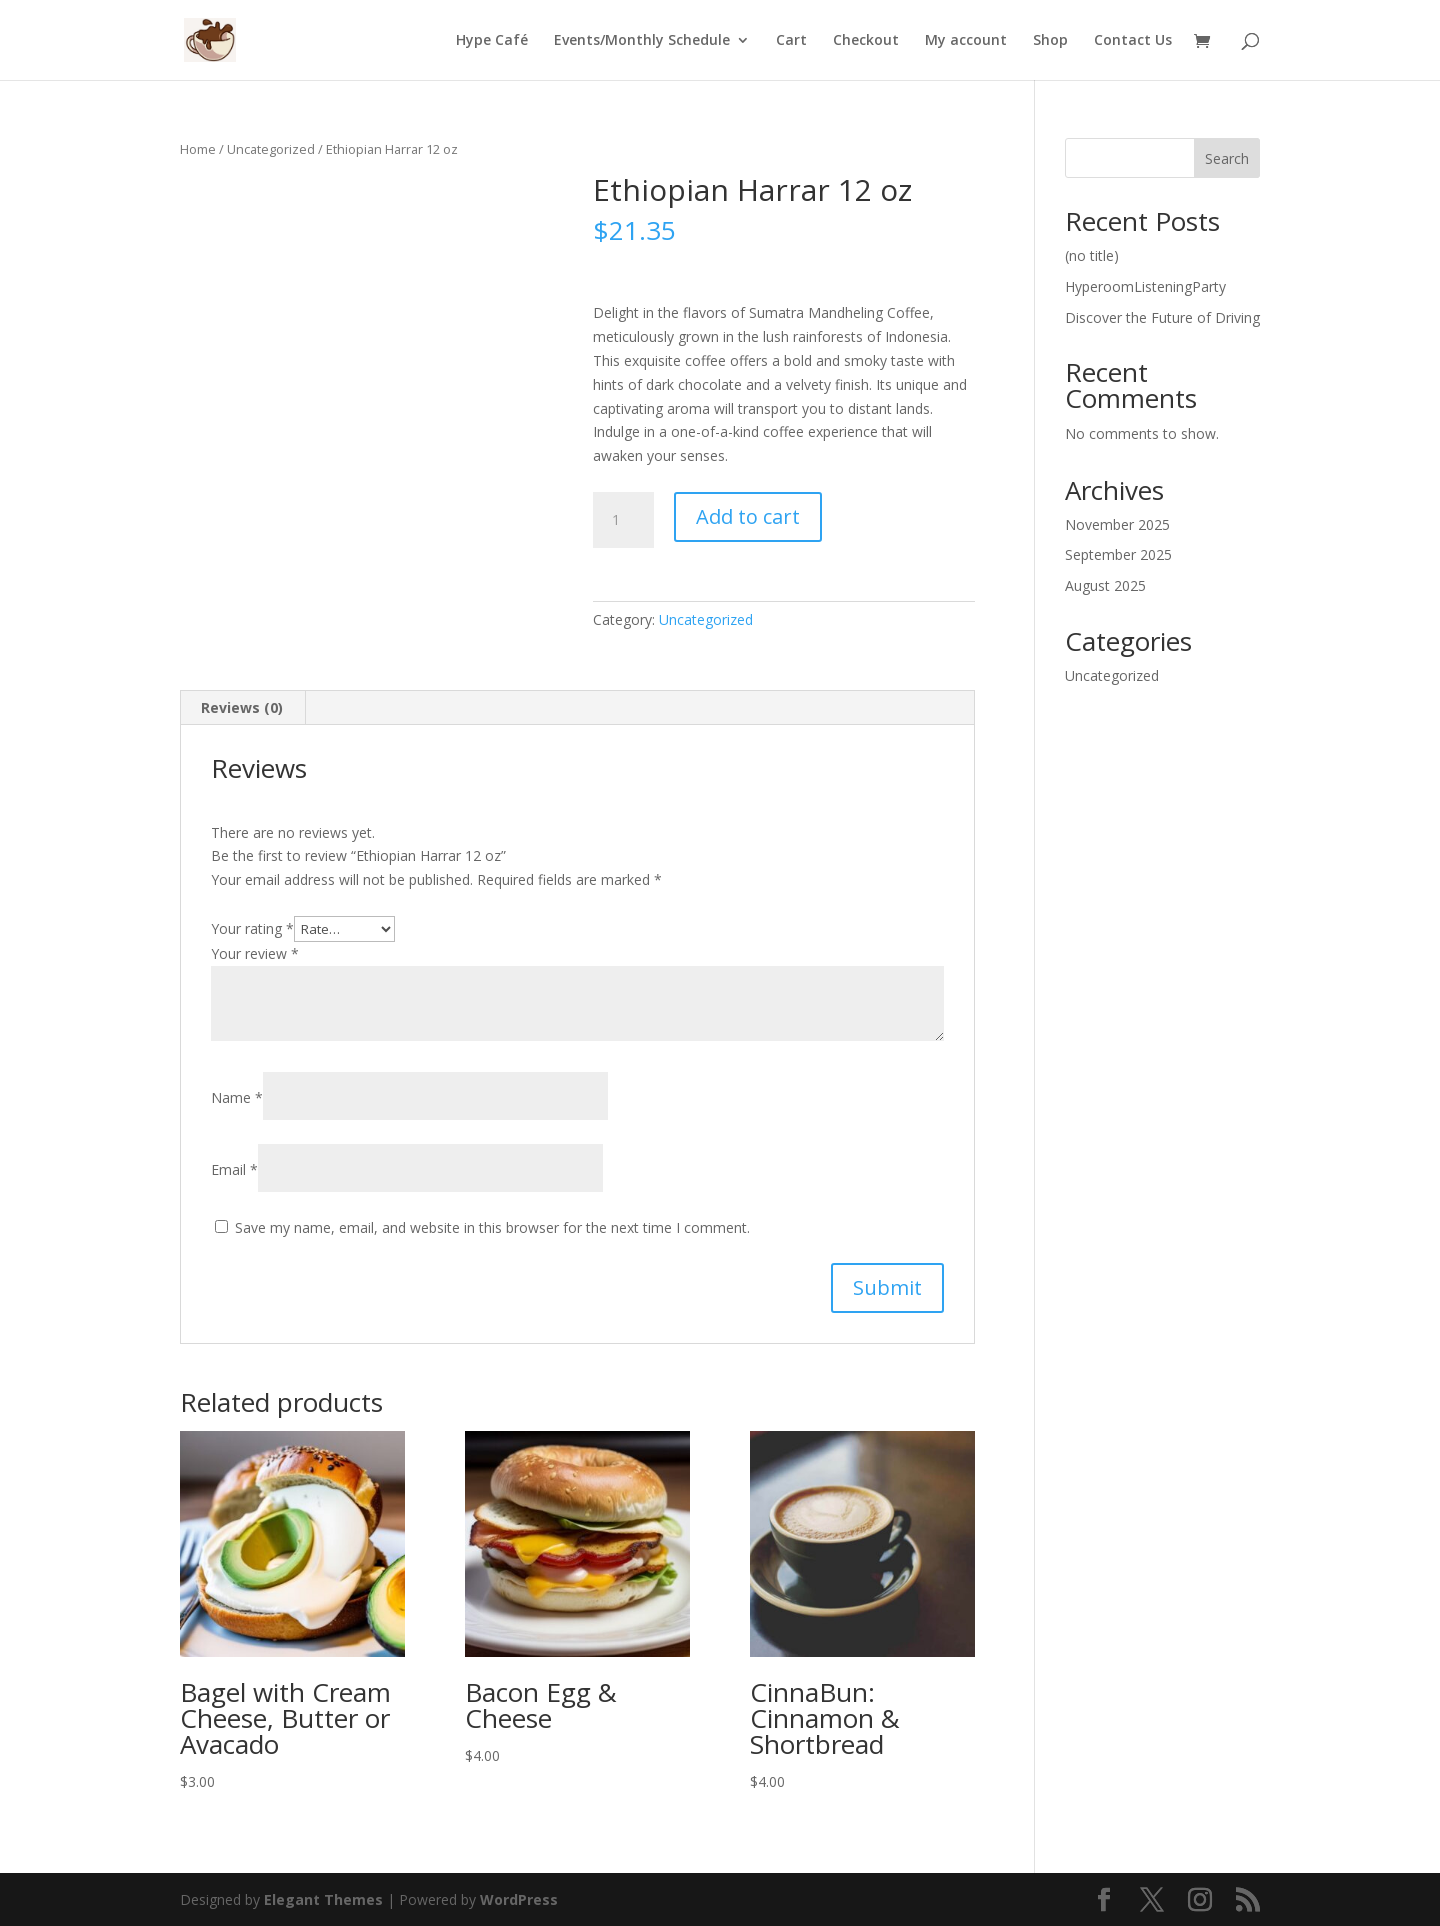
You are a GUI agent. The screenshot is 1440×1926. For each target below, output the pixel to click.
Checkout (866, 41)
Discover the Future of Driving (1162, 317)
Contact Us (1133, 41)
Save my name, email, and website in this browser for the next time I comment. (492, 1227)
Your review (255, 953)
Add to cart (748, 516)
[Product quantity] (623, 520)
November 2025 (1117, 524)
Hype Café (492, 41)
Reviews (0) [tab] (242, 707)
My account (966, 41)
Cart (791, 41)
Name (237, 1097)
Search (1227, 158)
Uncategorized (271, 149)
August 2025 (1105, 585)
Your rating (252, 928)
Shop (1050, 41)
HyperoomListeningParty (1145, 286)
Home (198, 149)
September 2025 (1118, 554)
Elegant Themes (323, 1899)
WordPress (519, 1899)
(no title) (1092, 255)
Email (234, 1169)
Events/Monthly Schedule (642, 41)
